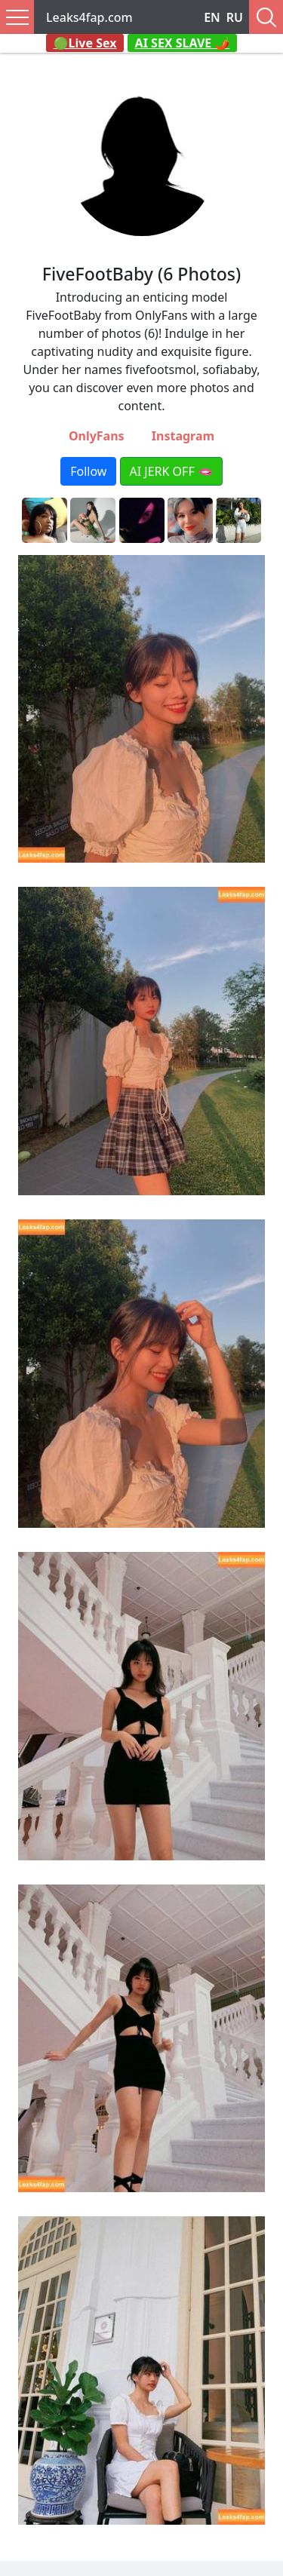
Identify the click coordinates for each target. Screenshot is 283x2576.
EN (212, 17)
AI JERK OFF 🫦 (171, 471)
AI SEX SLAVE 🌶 (182, 43)
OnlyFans (97, 436)
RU (234, 17)
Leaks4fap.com (89, 17)
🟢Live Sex (85, 43)
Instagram (183, 436)
